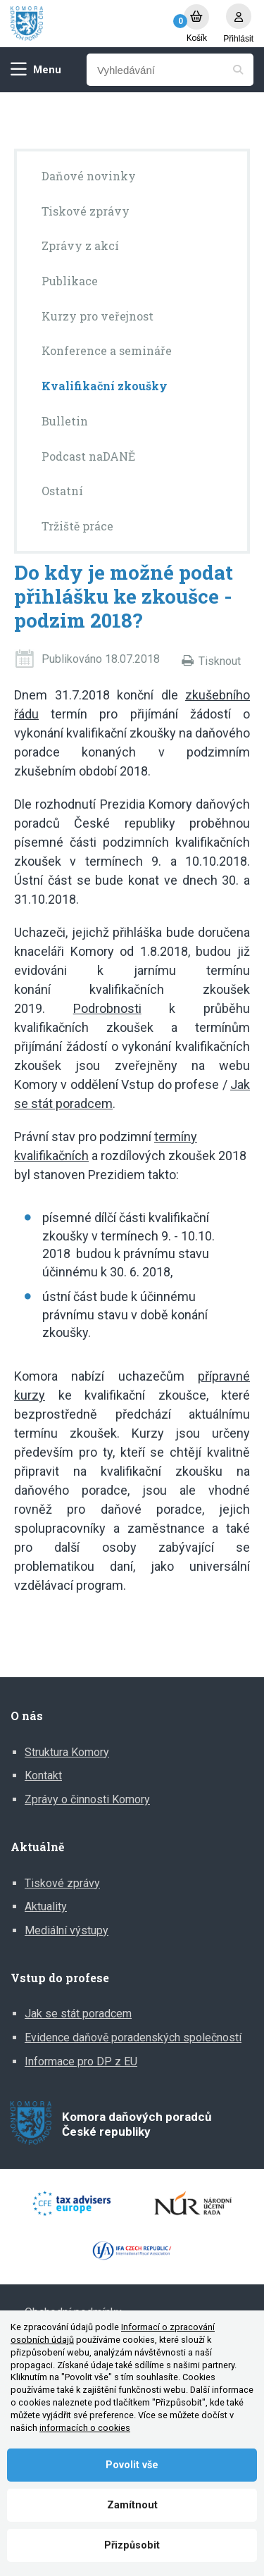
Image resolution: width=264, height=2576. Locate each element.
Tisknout (220, 661)
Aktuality (46, 1906)
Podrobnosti (107, 1008)
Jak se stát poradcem (78, 2013)
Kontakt (43, 1775)
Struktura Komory (67, 1752)
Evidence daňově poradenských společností (133, 2037)
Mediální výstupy (66, 1930)
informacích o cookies (84, 2427)
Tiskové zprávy (62, 1883)
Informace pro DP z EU (81, 2061)
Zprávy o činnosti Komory (87, 1799)
